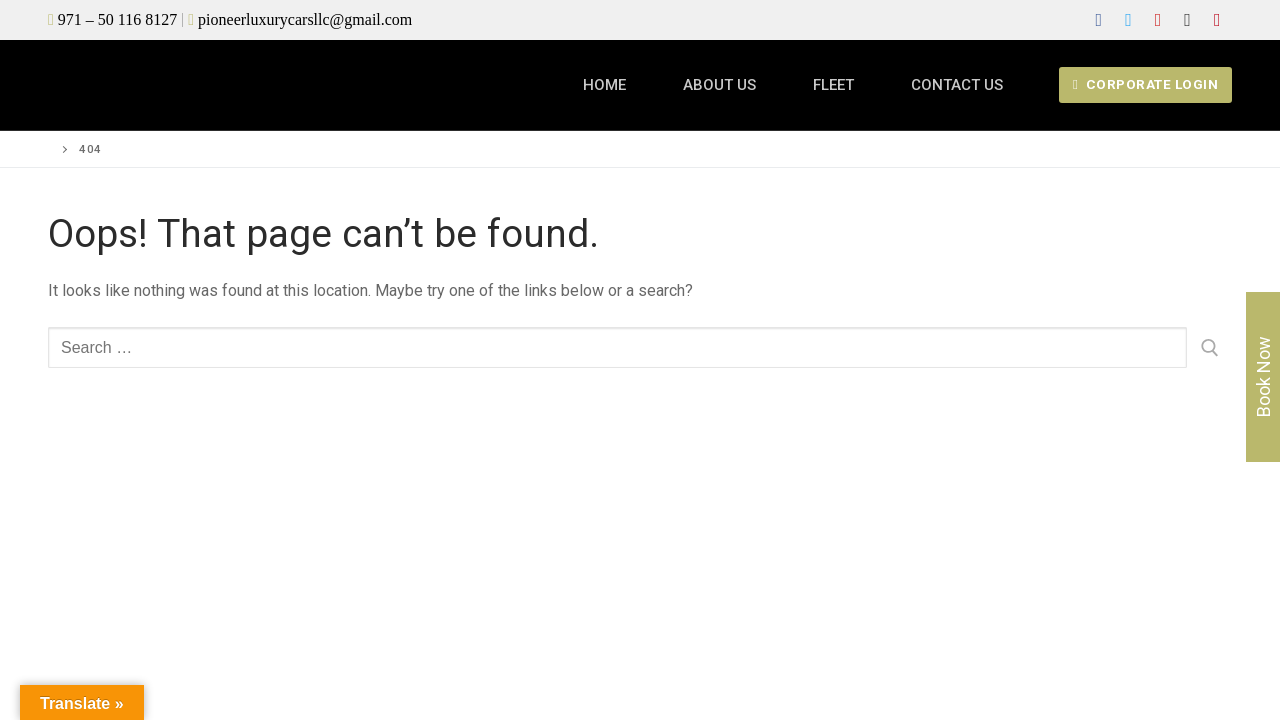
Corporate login (1145, 84)
